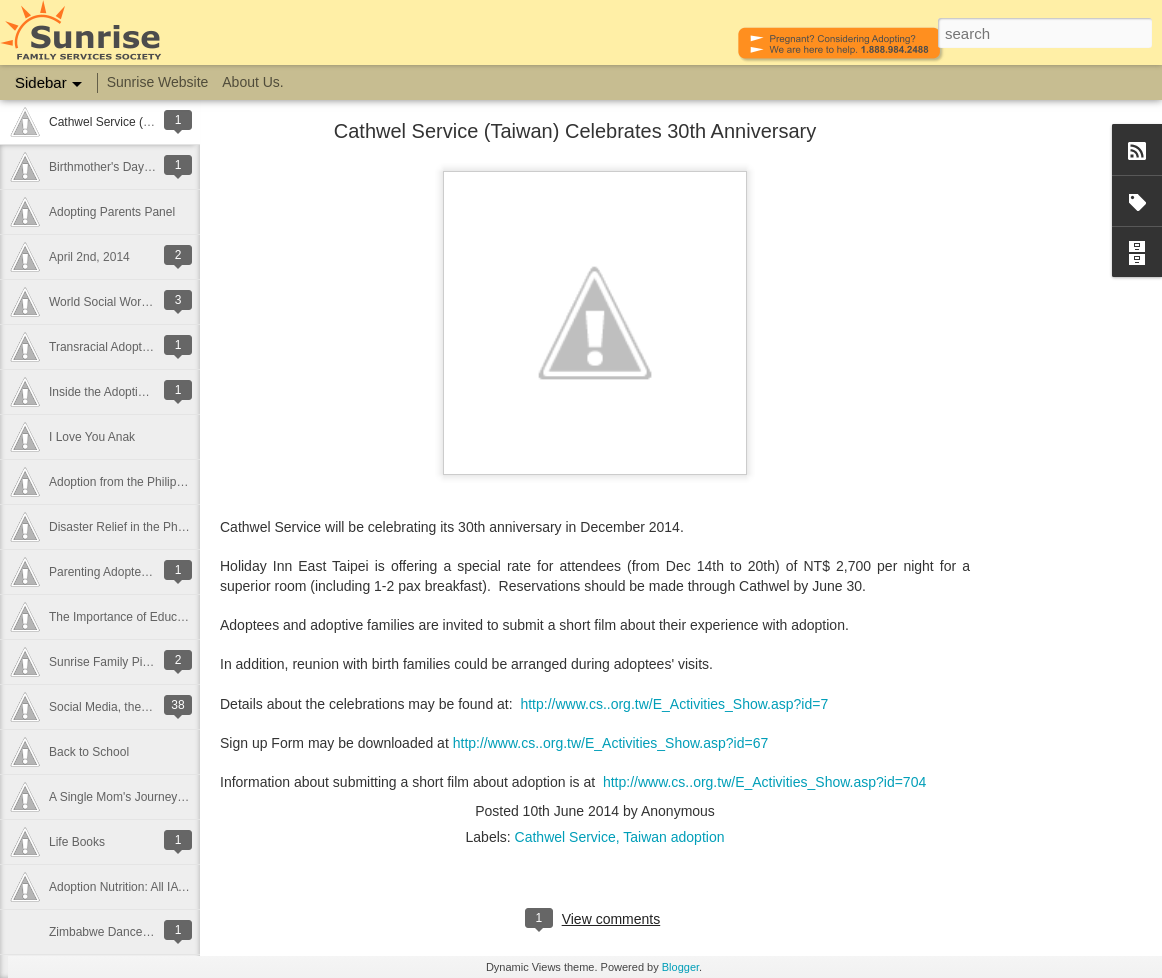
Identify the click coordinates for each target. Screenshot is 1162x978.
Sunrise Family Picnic (106, 662)
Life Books (77, 842)
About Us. (252, 82)
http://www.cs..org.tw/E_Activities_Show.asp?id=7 (674, 704)
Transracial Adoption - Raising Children (153, 347)
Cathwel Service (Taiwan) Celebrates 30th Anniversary (575, 131)
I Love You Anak (92, 437)
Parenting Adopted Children (122, 572)
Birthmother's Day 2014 (111, 167)
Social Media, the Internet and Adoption (153, 707)
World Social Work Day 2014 (125, 302)
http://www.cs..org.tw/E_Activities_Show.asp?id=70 (761, 782)
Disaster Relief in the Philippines (135, 527)
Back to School (89, 752)
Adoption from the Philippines (127, 482)
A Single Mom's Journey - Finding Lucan (156, 797)
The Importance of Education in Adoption (157, 617)
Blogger (680, 967)
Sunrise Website (158, 82)
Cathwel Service (565, 837)
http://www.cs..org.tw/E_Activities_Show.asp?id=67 (611, 743)
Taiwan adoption (673, 837)
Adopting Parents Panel (112, 212)
